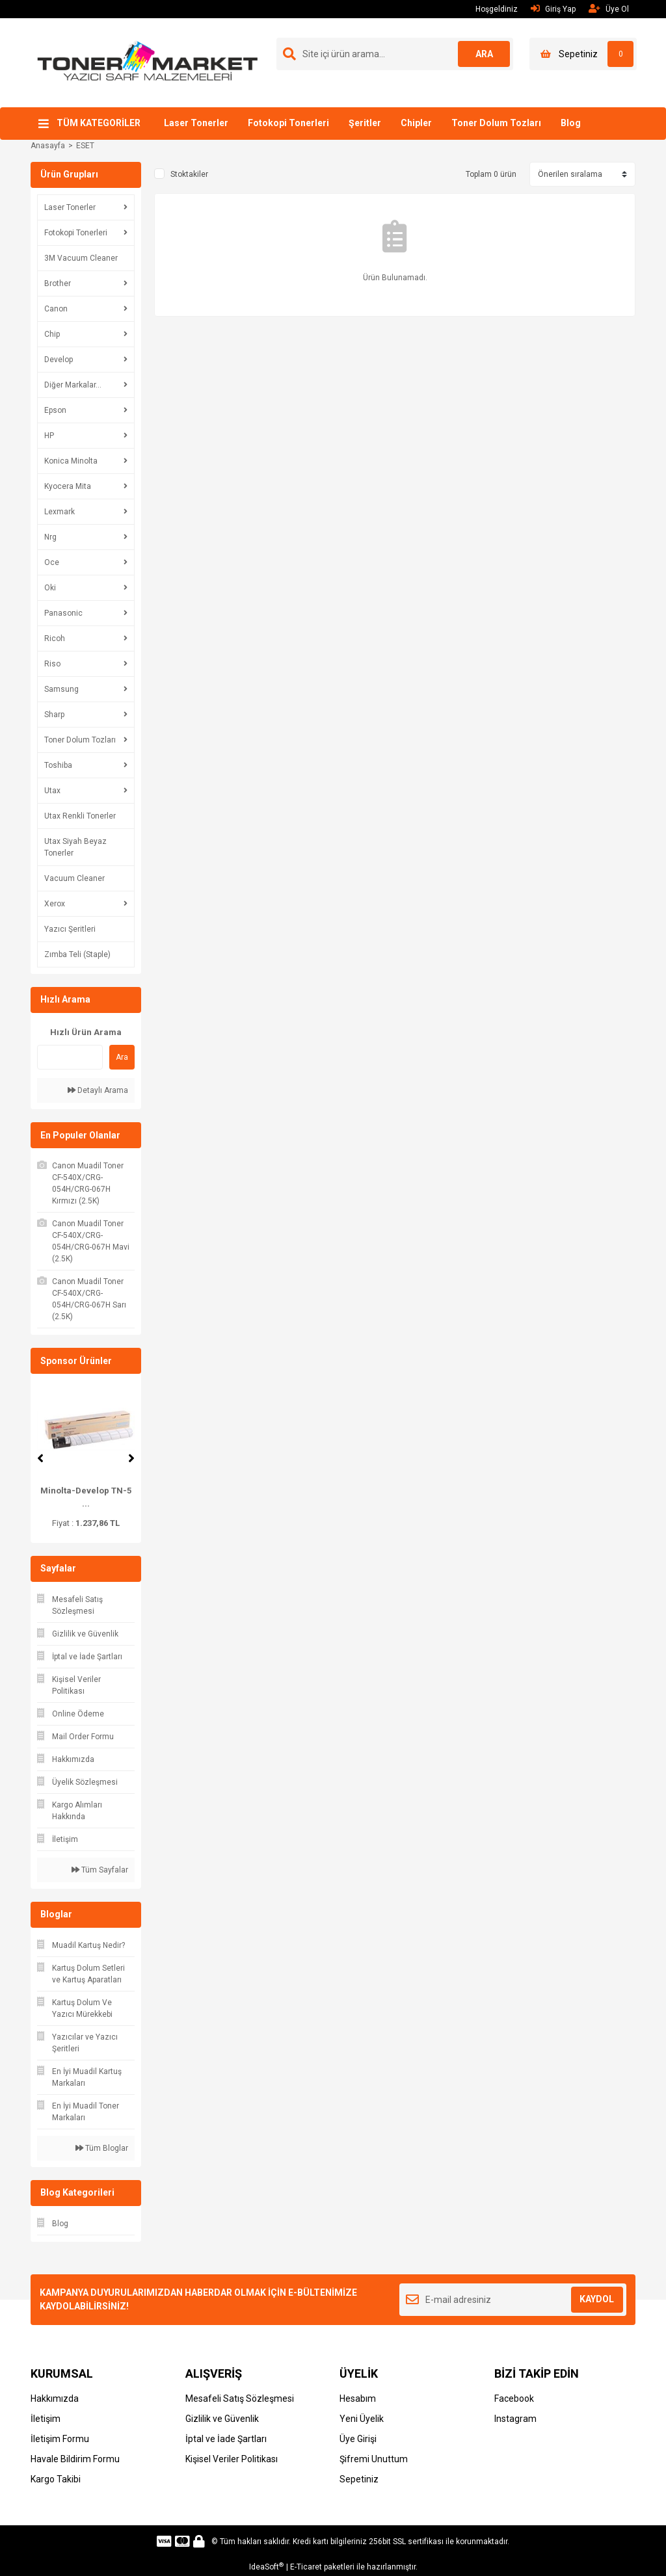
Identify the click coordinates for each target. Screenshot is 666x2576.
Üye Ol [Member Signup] (609, 9)
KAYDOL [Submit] (596, 2299)
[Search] (394, 54)
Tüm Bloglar (101, 2148)
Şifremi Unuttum (374, 2459)
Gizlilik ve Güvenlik (222, 2418)
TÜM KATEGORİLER (98, 123)
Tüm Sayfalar (100, 1869)
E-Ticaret (306, 2566)
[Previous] (40, 1458)
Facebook (514, 2398)
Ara (122, 1057)
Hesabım (358, 2398)
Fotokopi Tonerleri (288, 123)
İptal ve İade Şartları (226, 2439)
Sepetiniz (359, 2479)
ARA (484, 54)
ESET (85, 145)
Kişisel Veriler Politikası (231, 2459)
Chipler (416, 123)
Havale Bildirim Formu (75, 2459)
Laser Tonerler (196, 123)
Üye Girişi (358, 2439)
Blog (571, 123)
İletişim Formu (60, 2439)
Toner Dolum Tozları (496, 123)
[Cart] (583, 54)
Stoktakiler (189, 174)
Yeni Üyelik (362, 2418)
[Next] (131, 1458)
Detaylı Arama (98, 1090)
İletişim (45, 2418)
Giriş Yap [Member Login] (553, 9)
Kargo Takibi (56, 2479)
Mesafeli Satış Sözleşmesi (239, 2398)
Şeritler (365, 123)
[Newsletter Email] (512, 2299)
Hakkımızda (55, 2398)
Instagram (515, 2418)
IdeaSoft (266, 2567)
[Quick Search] (70, 1057)
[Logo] (147, 61)
